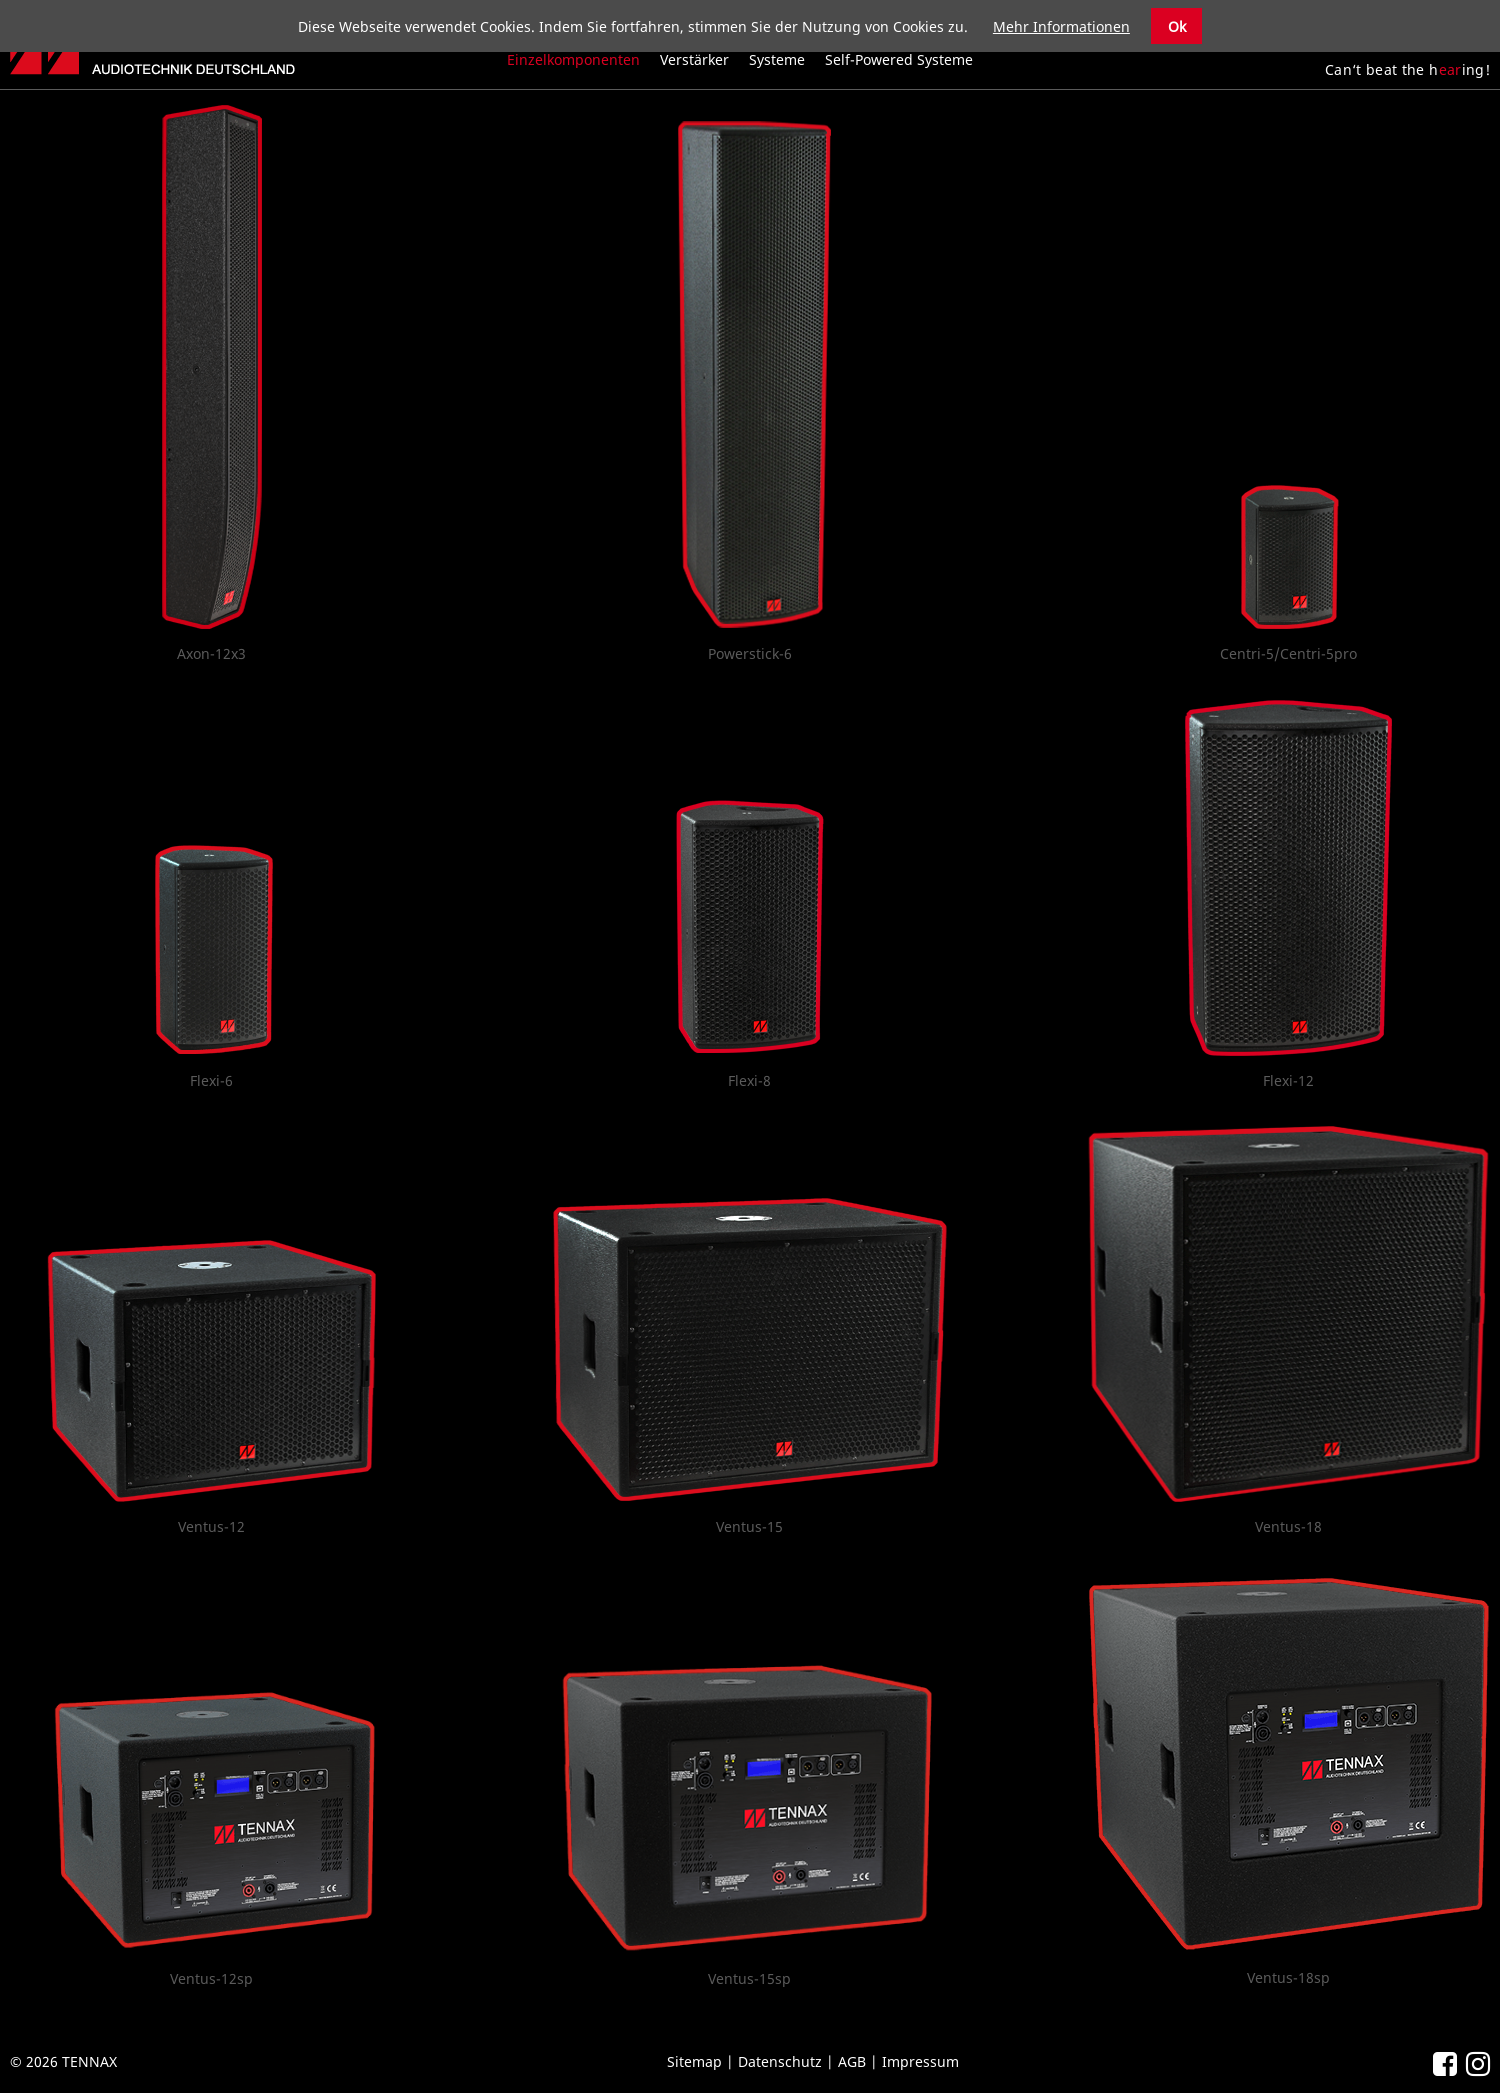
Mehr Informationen (1061, 26)
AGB (852, 2061)
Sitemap (694, 2061)
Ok (1177, 26)
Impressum (920, 2061)
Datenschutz (780, 2061)
